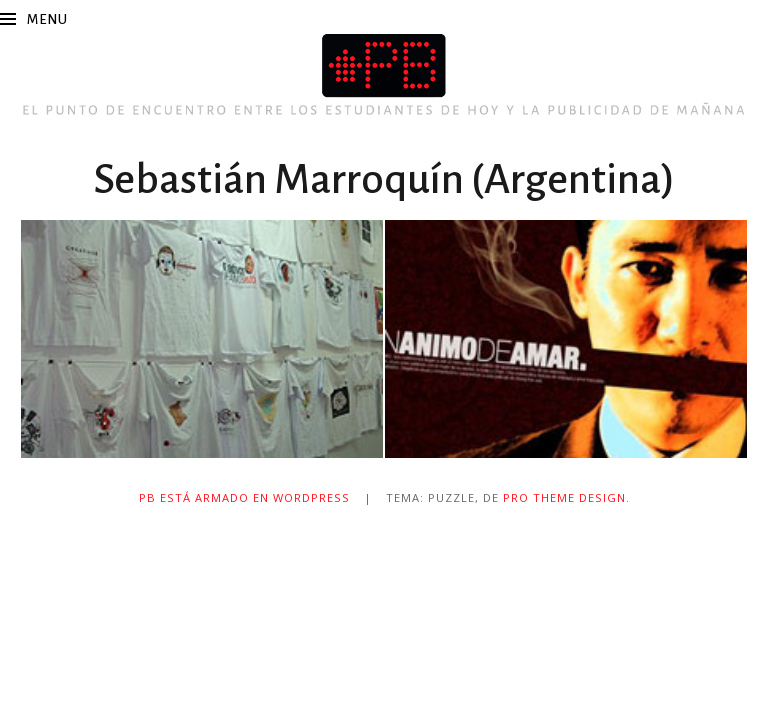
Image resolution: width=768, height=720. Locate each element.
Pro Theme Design (564, 497)
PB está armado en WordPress (244, 497)
